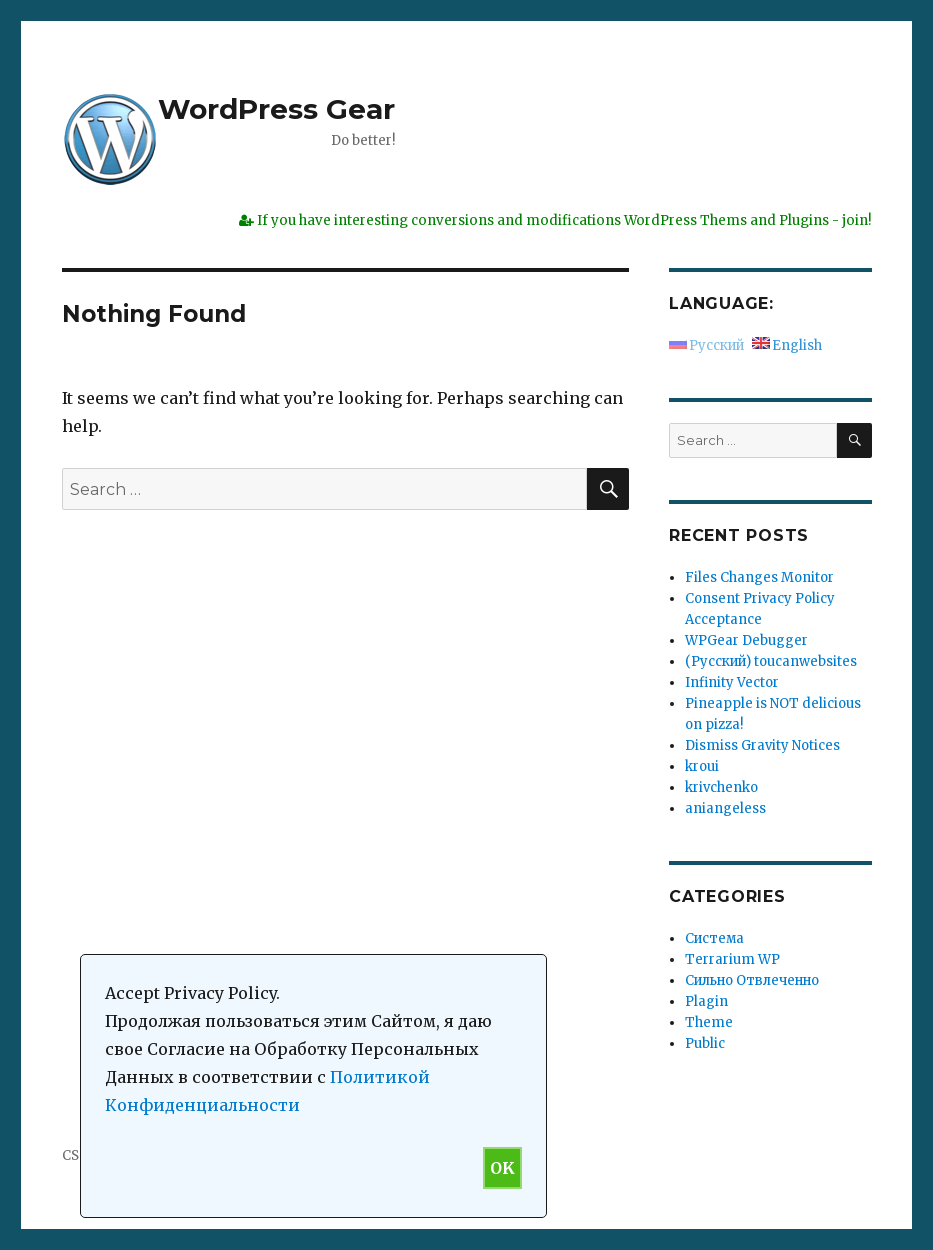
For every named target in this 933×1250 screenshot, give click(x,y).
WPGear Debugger (746, 640)
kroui (702, 766)
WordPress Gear (276, 109)
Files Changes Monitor (759, 577)
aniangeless (725, 808)
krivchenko (721, 787)
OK (502, 1168)
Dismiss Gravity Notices (762, 745)
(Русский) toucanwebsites (771, 661)
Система (714, 938)
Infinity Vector (732, 682)
